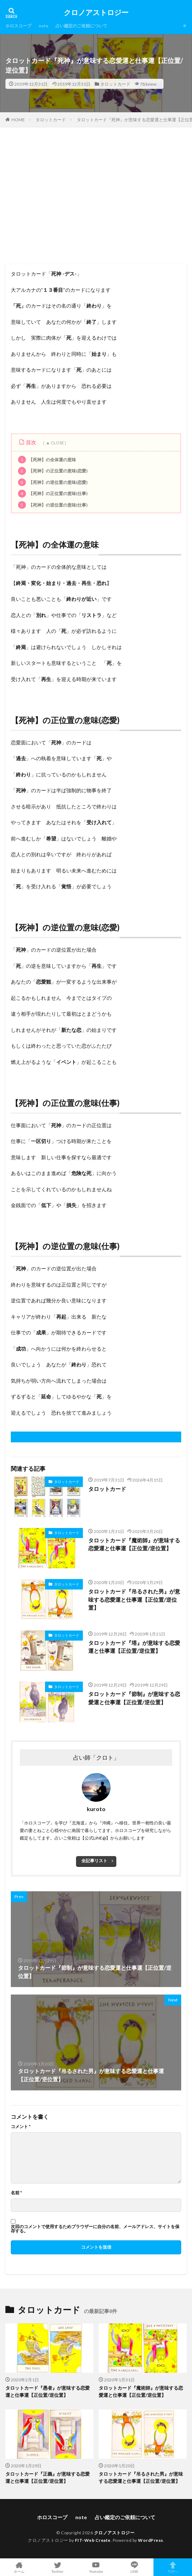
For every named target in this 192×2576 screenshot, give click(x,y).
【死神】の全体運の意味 (47, 460)
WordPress (150, 2540)
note (43, 25)
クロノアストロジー (96, 12)
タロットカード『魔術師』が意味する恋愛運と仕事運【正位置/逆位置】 (134, 1544)
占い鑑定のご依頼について (81, 25)
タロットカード (115, 84)
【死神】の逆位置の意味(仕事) (53, 505)
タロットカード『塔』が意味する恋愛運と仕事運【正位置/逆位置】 (134, 1647)
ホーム (19, 2567)
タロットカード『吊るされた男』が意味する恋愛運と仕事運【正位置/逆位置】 (134, 1599)
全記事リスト (94, 1860)
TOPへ (172, 2567)
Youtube (96, 2567)
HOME (18, 119)
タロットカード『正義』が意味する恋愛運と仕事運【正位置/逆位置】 (47, 2477)
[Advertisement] (96, 199)
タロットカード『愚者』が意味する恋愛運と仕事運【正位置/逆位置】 (47, 2391)
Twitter (58, 2567)
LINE (134, 2567)
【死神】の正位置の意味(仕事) (53, 494)
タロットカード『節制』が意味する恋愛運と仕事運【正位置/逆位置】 (134, 1698)
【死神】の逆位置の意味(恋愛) (53, 482)
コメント (21, 2126)
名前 (16, 2193)
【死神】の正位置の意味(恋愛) (53, 471)
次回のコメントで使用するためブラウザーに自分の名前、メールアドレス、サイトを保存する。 (95, 2228)
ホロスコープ (18, 25)
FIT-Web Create (93, 2540)
